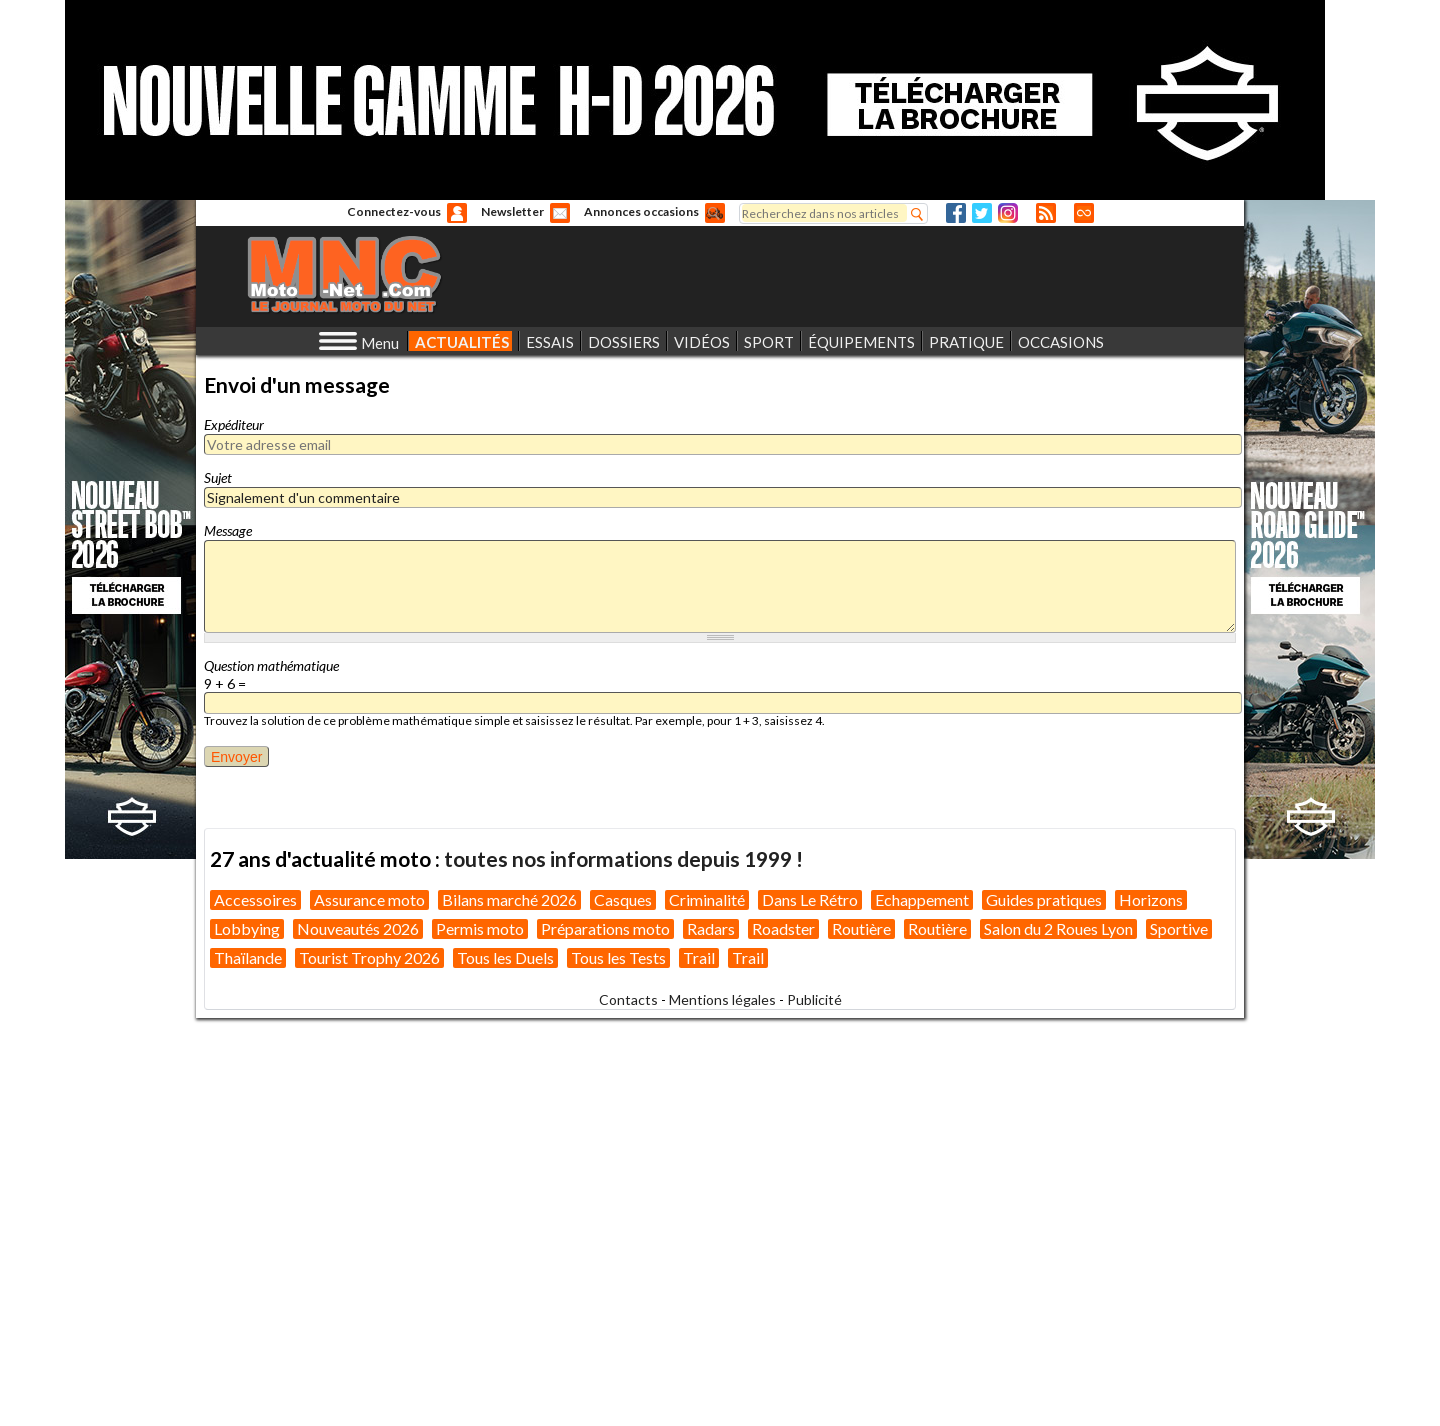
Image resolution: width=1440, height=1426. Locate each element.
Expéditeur (234, 424)
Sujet (218, 477)
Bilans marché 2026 (509, 1307)
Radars (711, 1336)
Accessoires (255, 1307)
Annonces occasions (641, 211)
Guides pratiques (1044, 1307)
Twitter (982, 213)
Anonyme (457, 213)
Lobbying (247, 1336)
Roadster (783, 1336)
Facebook (956, 213)
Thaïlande (248, 1365)
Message (228, 530)
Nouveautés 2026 (358, 1336)
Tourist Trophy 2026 (369, 1365)
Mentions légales (722, 1407)
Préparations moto (605, 1336)
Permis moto (480, 1336)
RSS (1046, 213)
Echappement (922, 1307)
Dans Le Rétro (810, 1307)
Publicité (814, 1407)
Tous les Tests (618, 1365)
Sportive (1179, 1336)
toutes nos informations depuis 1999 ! (623, 1266)
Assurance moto (369, 1307)
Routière (861, 1336)
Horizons (1151, 1307)
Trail (699, 1365)
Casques (623, 1307)
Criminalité (707, 1307)
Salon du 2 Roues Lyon (1058, 1336)
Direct (1084, 213)
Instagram (1008, 213)
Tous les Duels (505, 1365)
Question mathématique (271, 665)
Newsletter (512, 211)
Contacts (628, 1407)
